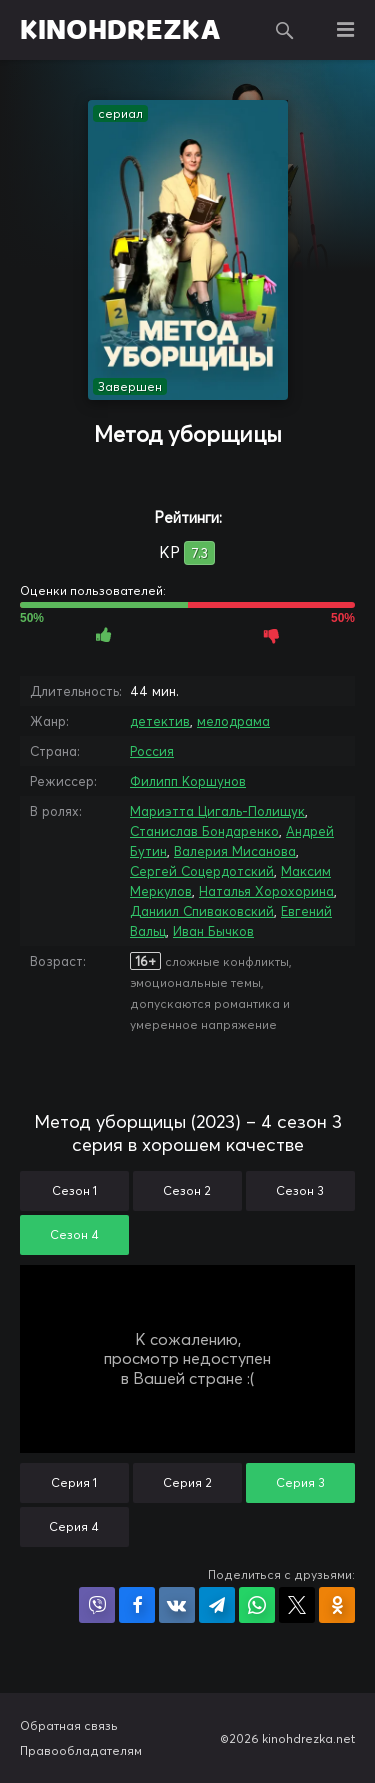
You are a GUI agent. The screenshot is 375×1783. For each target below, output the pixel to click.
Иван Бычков (213, 931)
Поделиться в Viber (97, 1605)
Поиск (285, 30)
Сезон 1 (74, 1190)
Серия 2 (187, 1482)
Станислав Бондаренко (204, 831)
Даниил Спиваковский (202, 911)
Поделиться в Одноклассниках (337, 1605)
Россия (152, 751)
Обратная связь (69, 1725)
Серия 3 (300, 1482)
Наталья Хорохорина (266, 891)
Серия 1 (74, 1482)
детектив (160, 721)
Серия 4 (74, 1526)
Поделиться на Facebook (137, 1605)
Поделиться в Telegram (217, 1605)
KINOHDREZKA (120, 30)
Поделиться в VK (177, 1605)
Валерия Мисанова (235, 851)
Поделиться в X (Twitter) (297, 1605)
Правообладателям (81, 1750)
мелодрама (233, 721)
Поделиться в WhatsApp (257, 1605)
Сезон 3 (300, 1190)
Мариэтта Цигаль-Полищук (217, 811)
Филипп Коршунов (188, 781)
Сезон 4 (74, 1234)
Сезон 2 (187, 1190)
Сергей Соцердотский (202, 871)
